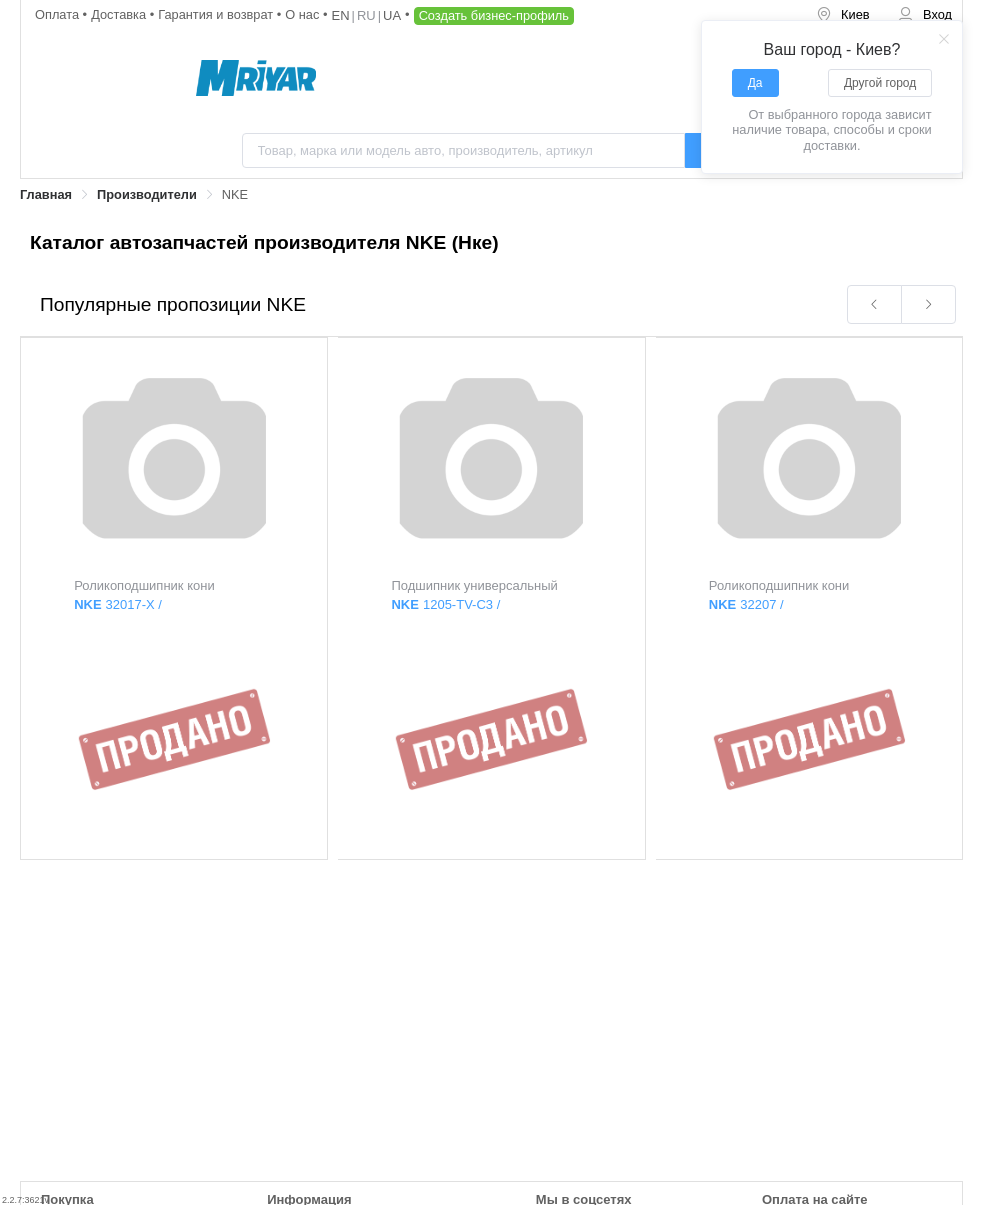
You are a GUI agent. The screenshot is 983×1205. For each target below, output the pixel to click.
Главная (46, 194)
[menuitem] (843, 15)
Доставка (120, 14)
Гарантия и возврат (217, 14)
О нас (304, 14)
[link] (46, 195)
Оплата (59, 14)
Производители (147, 194)
